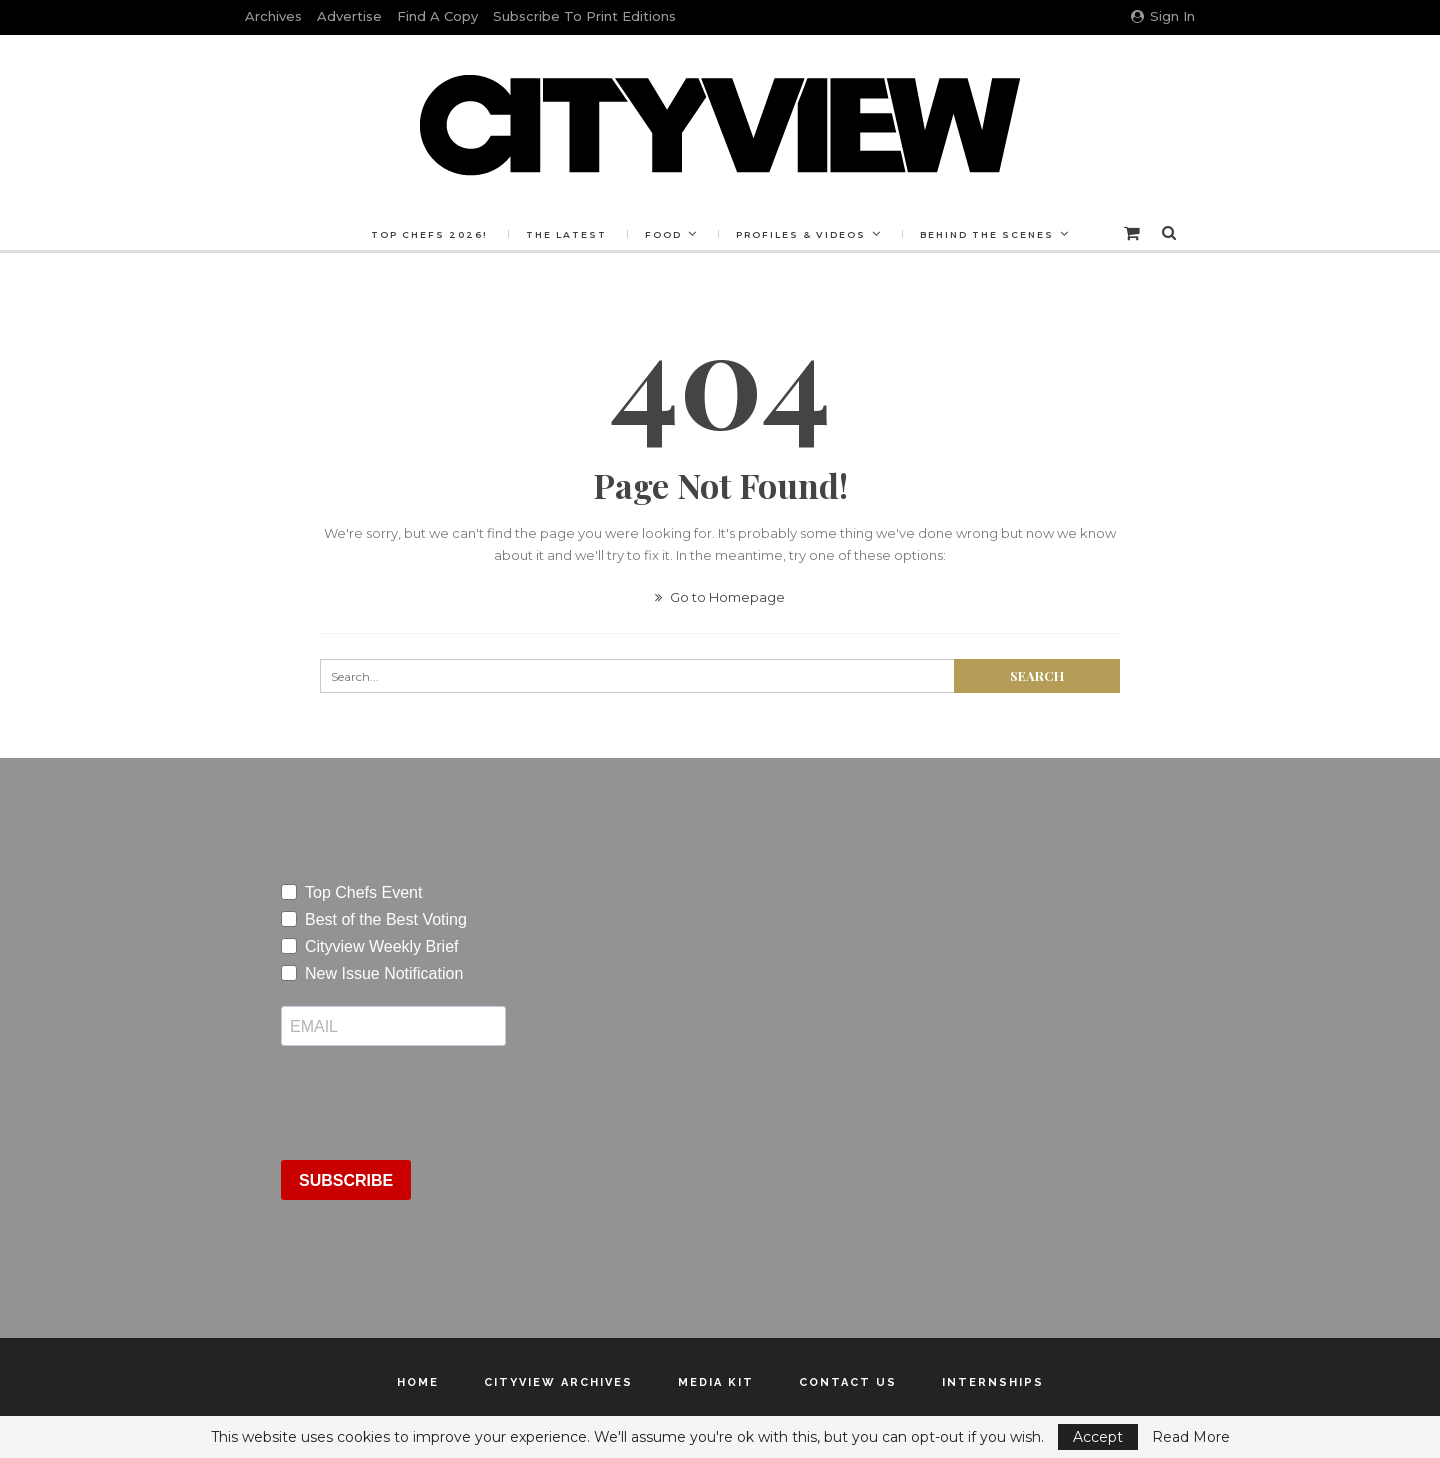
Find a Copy (437, 16)
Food (663, 234)
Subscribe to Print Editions (584, 16)
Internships (993, 1382)
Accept (1098, 1437)
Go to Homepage (720, 597)
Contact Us (848, 1382)
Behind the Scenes (987, 234)
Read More (1191, 1437)
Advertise (349, 16)
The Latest (566, 234)
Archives (273, 16)
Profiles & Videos (801, 234)
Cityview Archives (558, 1382)
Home (418, 1382)
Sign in (1163, 16)
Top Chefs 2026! (429, 234)
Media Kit (716, 1382)
